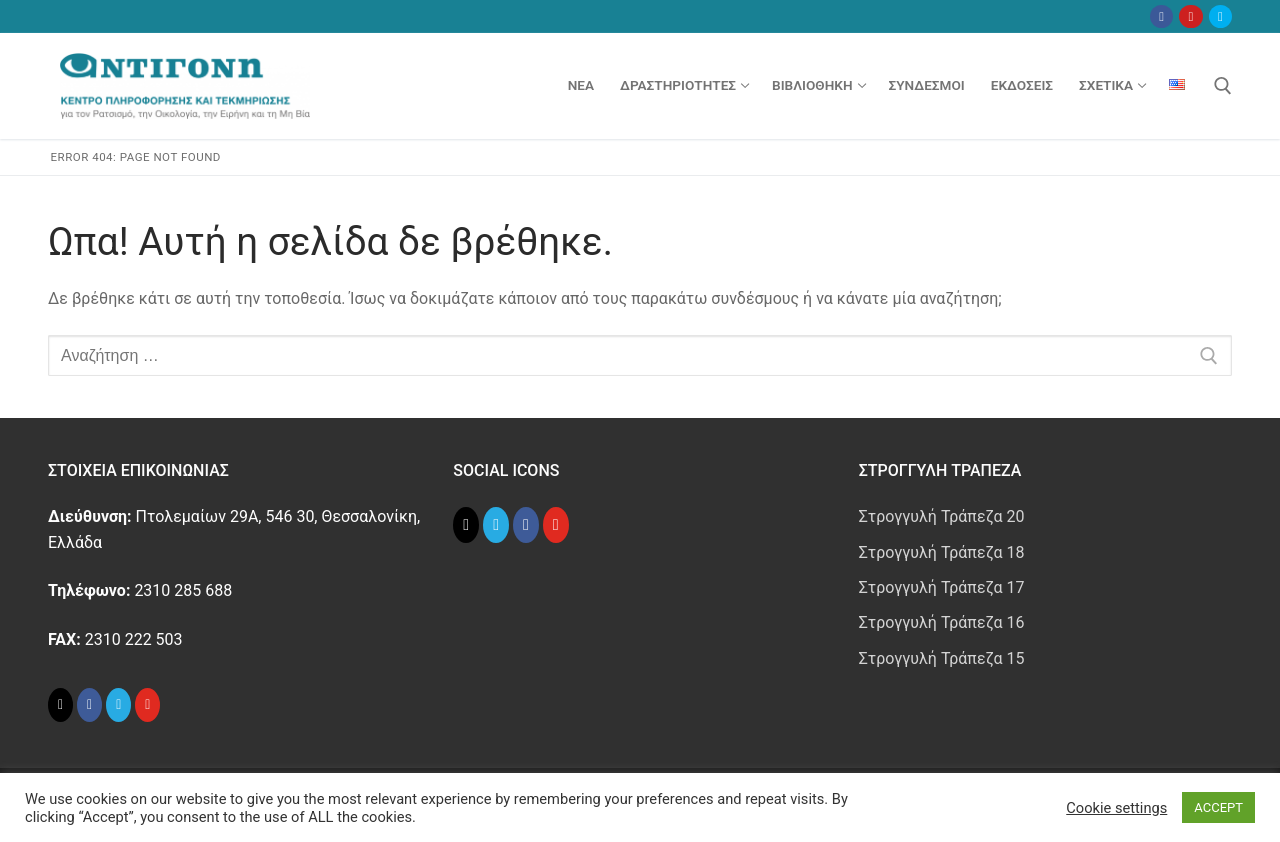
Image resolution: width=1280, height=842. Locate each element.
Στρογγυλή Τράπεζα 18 (942, 552)
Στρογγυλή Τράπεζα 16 (942, 622)
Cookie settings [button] (1116, 808)
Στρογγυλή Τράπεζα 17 (942, 587)
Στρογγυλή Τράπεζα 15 (942, 658)
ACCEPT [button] (1218, 807)
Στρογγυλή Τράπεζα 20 (942, 516)
